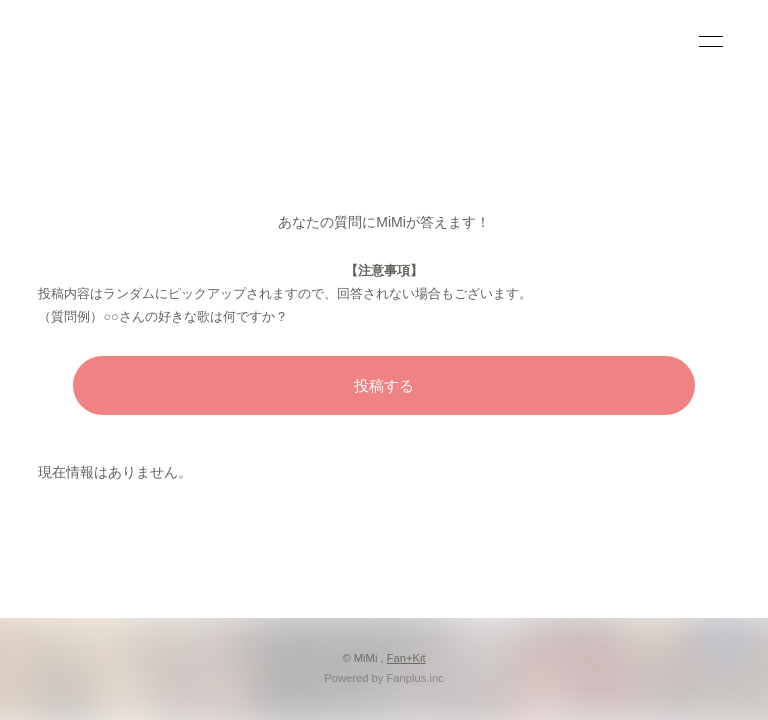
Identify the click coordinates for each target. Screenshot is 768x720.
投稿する (384, 385)
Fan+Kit (406, 658)
